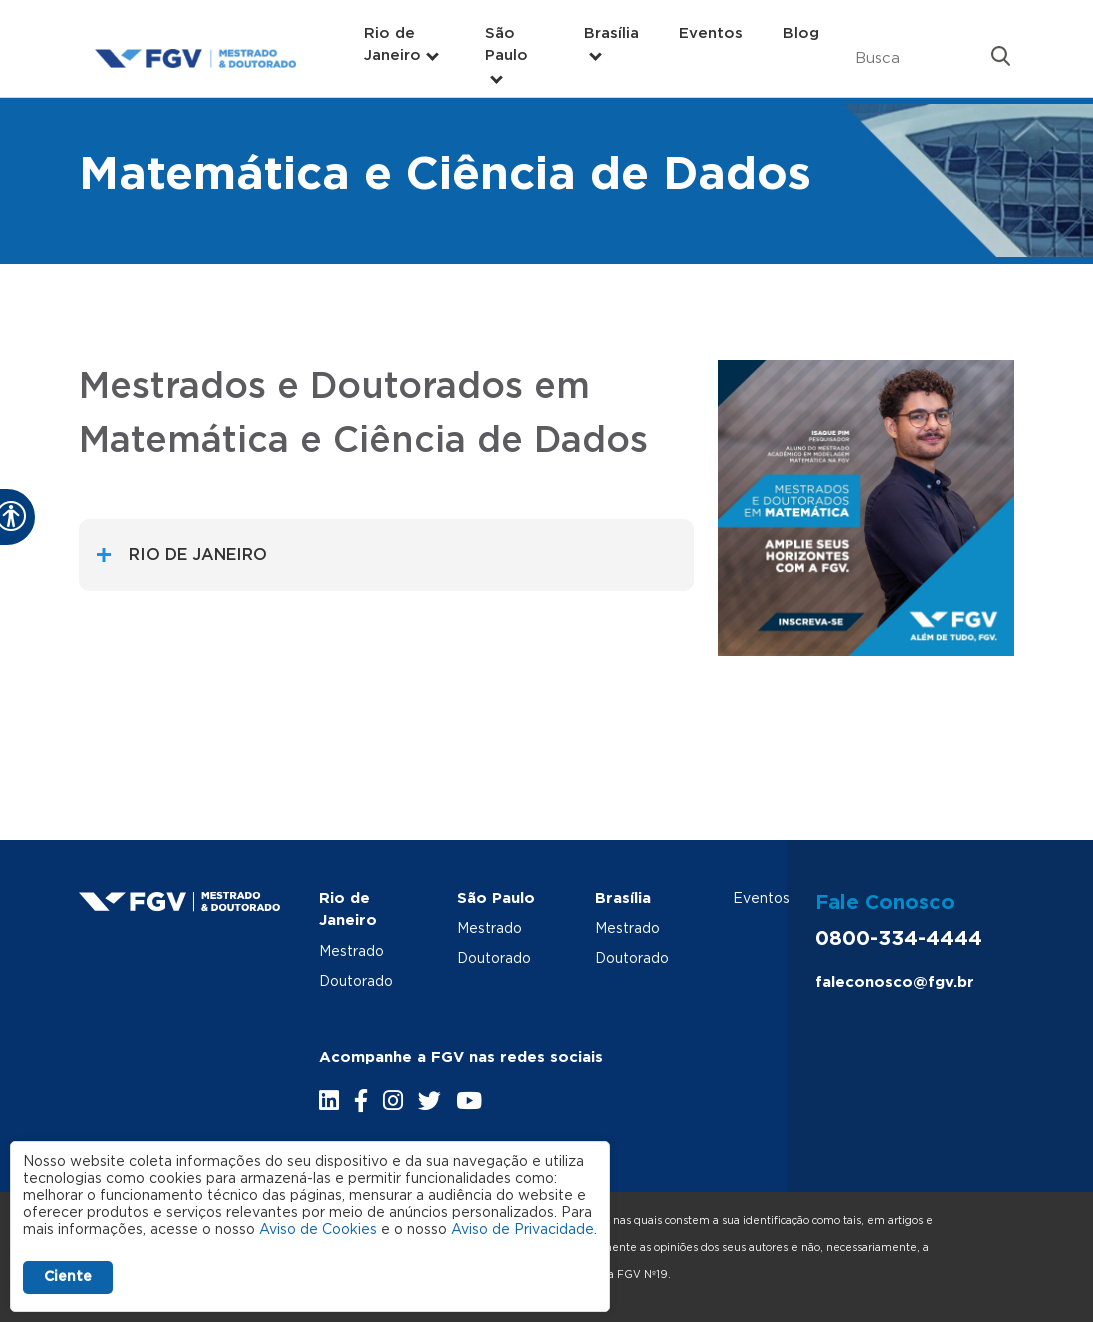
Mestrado (351, 952)
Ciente (68, 1277)
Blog (801, 33)
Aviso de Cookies (318, 1230)
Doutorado (356, 982)
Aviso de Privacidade (522, 1230)
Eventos (711, 33)
